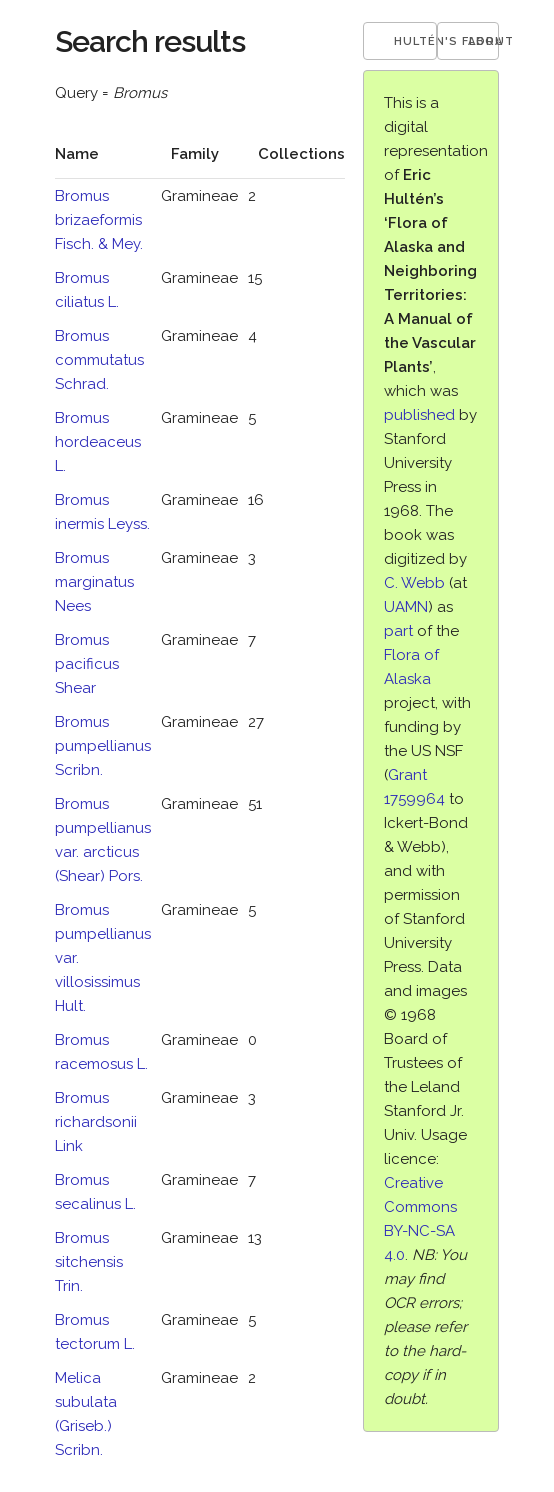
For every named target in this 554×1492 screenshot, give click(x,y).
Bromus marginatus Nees (94, 582)
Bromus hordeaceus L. (98, 442)
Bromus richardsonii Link (96, 1122)
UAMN (406, 607)
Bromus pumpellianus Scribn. (103, 746)
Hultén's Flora (416, 41)
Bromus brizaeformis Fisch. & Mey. (99, 220)
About (483, 41)
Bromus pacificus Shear (87, 664)
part (398, 631)
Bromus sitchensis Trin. (89, 1262)
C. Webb (414, 583)
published (419, 415)
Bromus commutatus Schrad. (99, 360)
